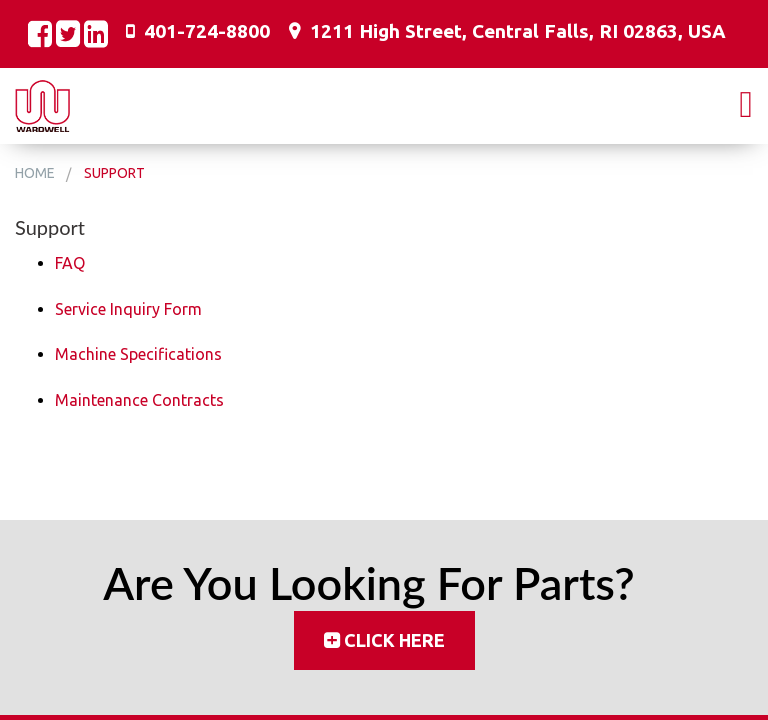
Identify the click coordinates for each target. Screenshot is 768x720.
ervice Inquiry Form (133, 309)
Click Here (394, 640)
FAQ (70, 263)
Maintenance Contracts (139, 400)
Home (35, 173)
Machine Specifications (138, 354)
